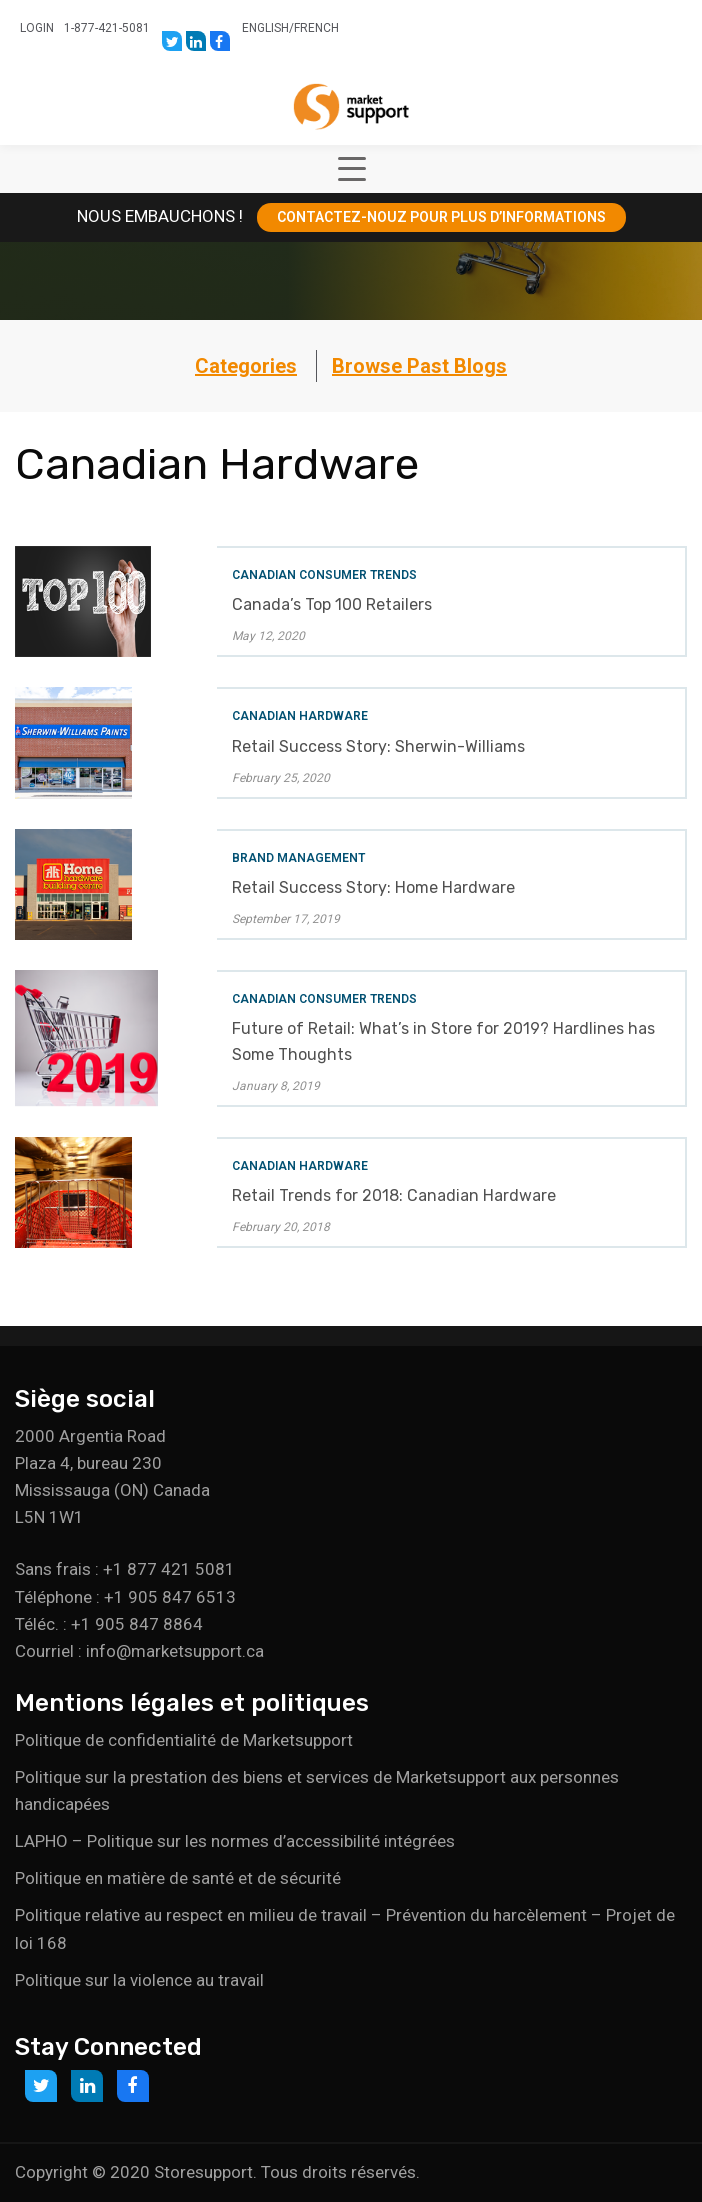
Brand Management (298, 858)
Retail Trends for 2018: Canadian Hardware (394, 1195)
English (265, 28)
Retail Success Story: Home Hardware (373, 887)
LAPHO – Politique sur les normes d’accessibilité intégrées (235, 1841)
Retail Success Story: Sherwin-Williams (378, 746)
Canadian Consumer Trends (324, 575)
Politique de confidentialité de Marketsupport (184, 1740)
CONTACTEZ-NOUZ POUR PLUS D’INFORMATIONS (441, 217)
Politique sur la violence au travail (139, 1980)
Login (37, 28)
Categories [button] (246, 366)
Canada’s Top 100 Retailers (332, 604)
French (316, 28)
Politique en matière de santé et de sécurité (178, 1878)
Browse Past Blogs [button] (419, 366)
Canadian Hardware (300, 716)
